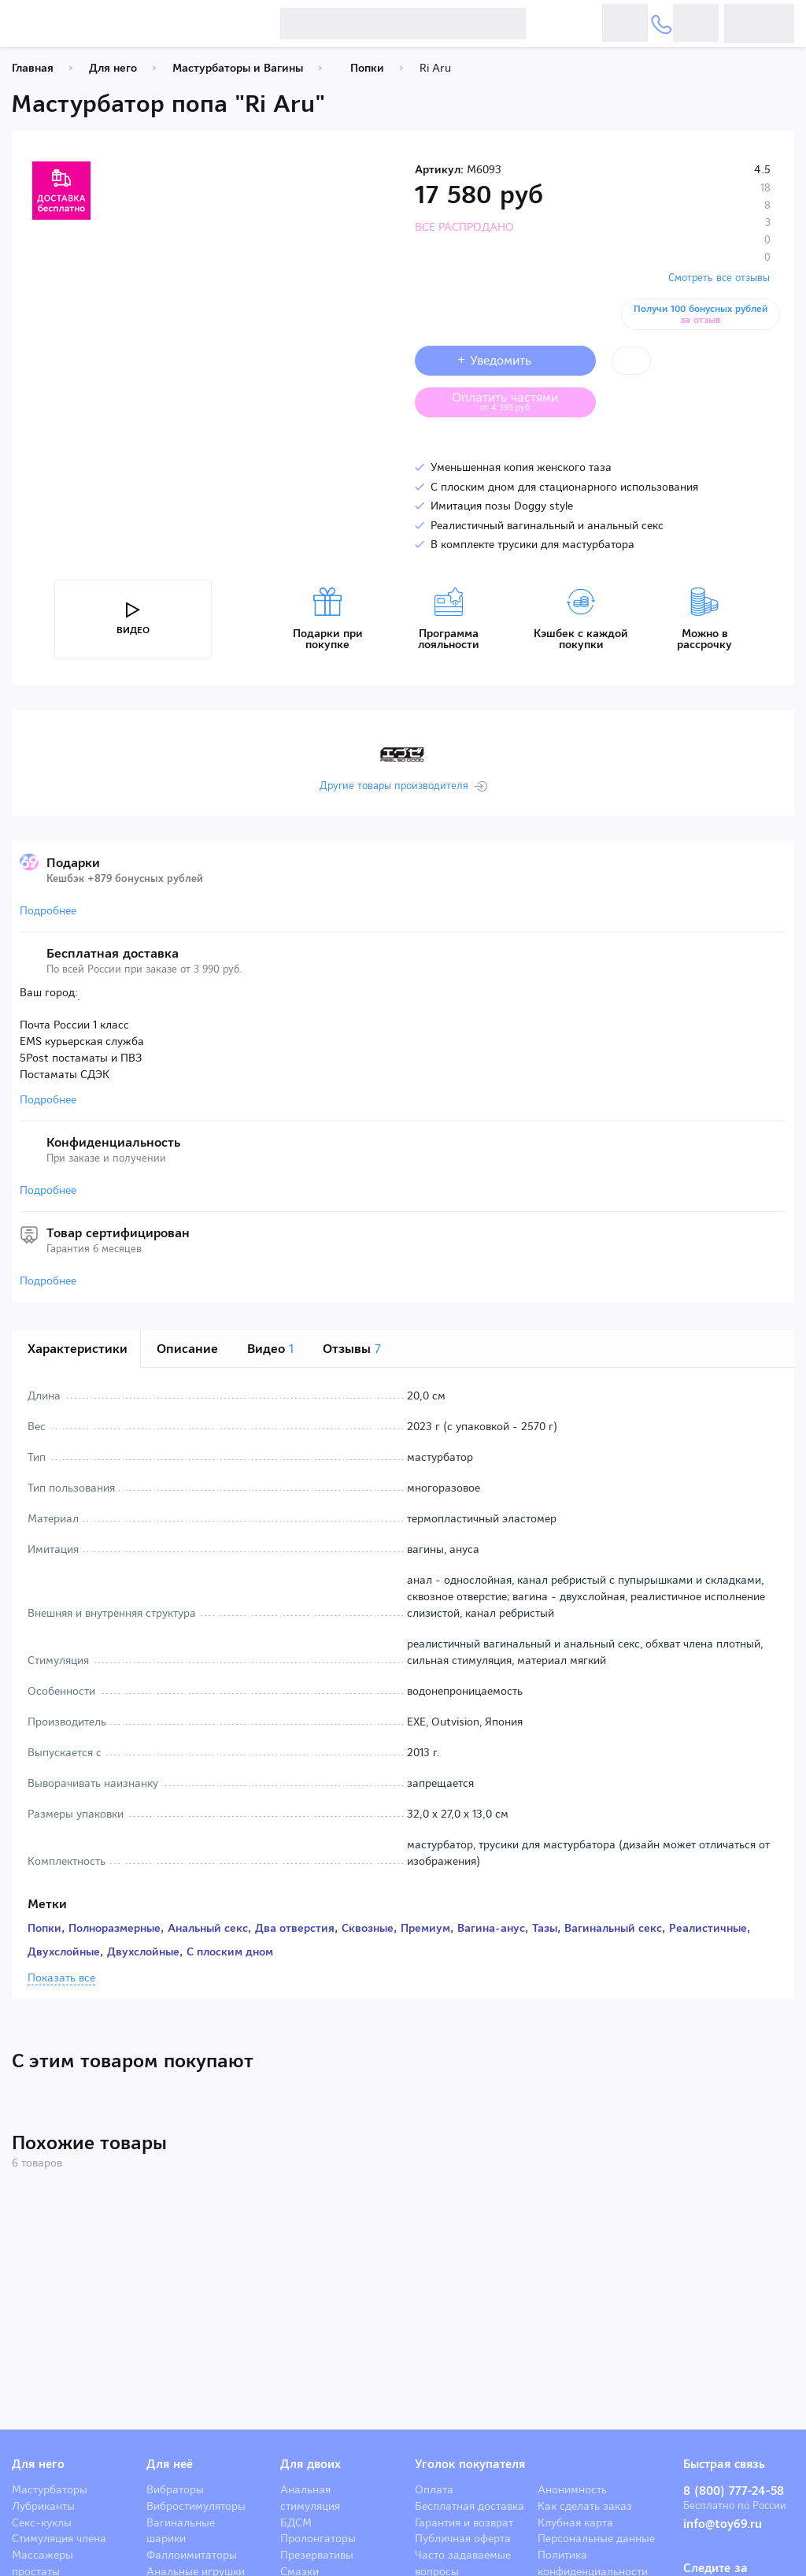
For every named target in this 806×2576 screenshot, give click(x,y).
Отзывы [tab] (352, 1348)
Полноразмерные (114, 1928)
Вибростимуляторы (196, 2506)
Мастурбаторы (49, 2489)
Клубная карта (575, 2522)
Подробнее (48, 910)
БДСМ (296, 2522)
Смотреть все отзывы (719, 277)
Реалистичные (708, 1928)
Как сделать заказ (585, 2506)
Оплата (434, 2489)
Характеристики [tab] (78, 1348)
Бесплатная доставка (469, 2506)
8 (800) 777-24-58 (733, 2491)
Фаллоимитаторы (191, 2555)
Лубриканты (43, 2506)
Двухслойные (64, 1951)
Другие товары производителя (394, 786)
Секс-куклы (42, 2522)
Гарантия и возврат (464, 2522)
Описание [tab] (187, 1348)
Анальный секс (208, 1928)
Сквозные (368, 1928)
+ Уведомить (505, 360)
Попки (44, 1928)
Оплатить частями (517, 401)
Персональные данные (596, 2538)
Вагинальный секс (613, 1928)
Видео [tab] (270, 1348)
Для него (38, 2464)
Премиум (425, 1928)
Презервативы (316, 2555)
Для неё (169, 2464)
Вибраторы (175, 2489)
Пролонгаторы (318, 2538)
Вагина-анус (491, 1928)
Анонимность (572, 2489)
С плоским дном (230, 1951)
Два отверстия (295, 1928)
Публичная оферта (463, 2538)
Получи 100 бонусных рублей (703, 314)
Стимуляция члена (59, 2538)
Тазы (544, 1928)
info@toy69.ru (722, 2524)
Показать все (61, 1978)
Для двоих (310, 2464)
